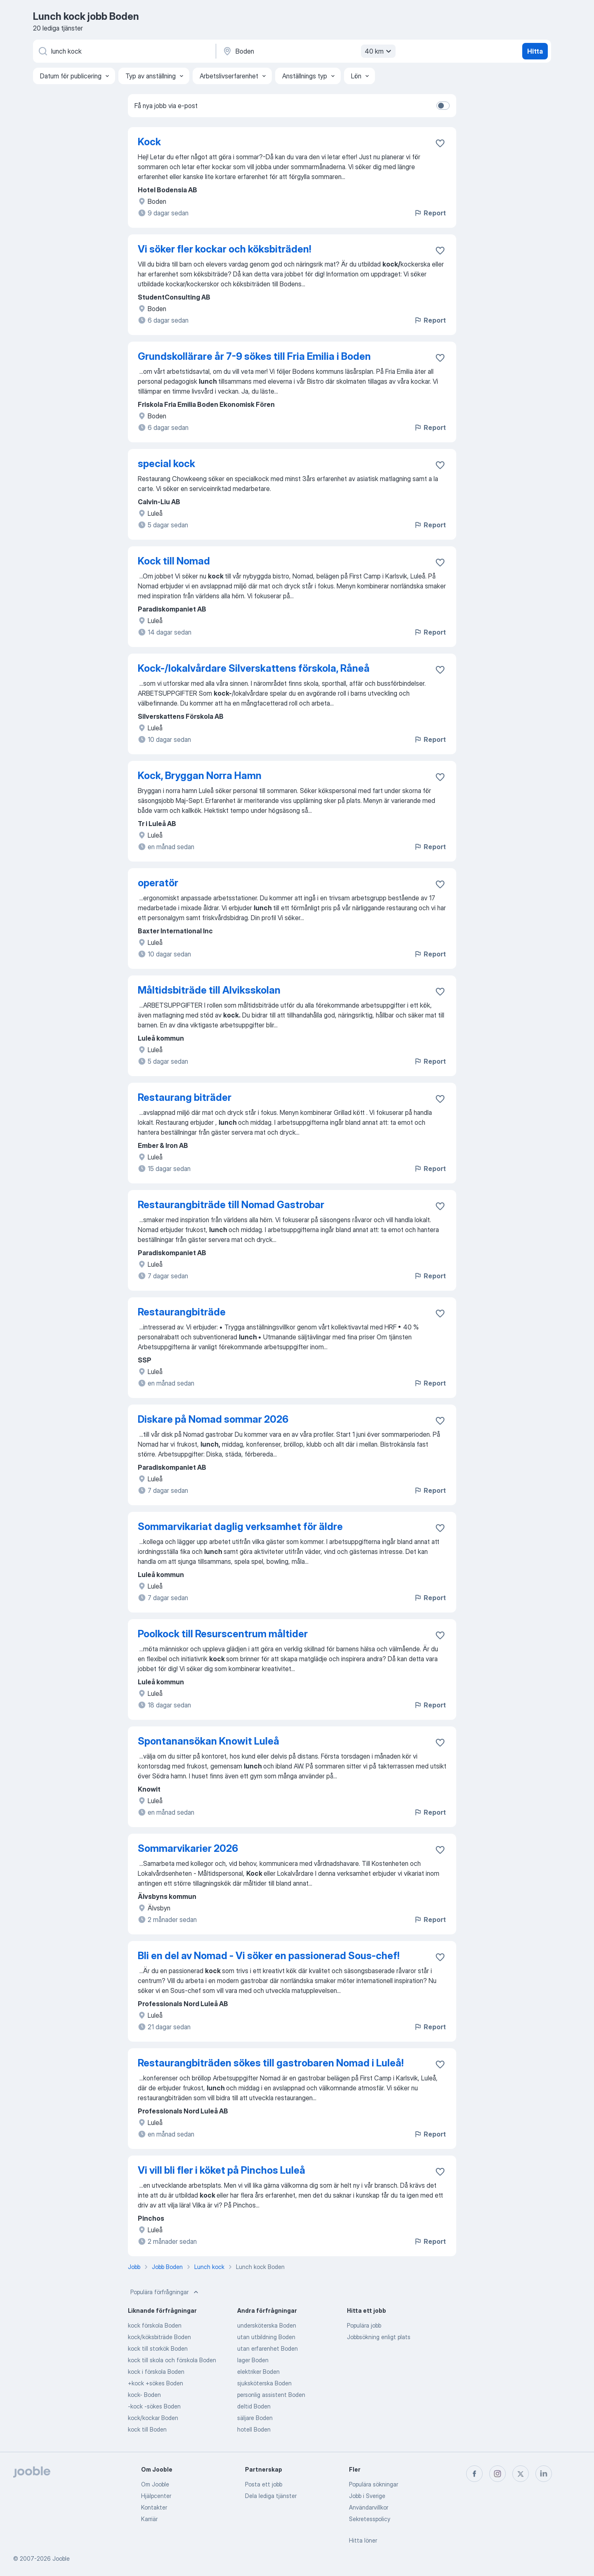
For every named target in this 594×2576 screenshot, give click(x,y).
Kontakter (154, 2507)
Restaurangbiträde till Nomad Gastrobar (231, 1205)
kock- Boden (144, 2394)
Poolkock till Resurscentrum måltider (223, 1634)
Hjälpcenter (156, 2495)
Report (430, 213)
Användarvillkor (368, 2507)
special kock (166, 464)
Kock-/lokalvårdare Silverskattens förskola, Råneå (254, 668)
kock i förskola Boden (156, 2371)
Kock (149, 142)
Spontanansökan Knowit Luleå (208, 1741)
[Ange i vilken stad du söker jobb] (308, 51)
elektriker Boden (258, 2371)
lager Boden (253, 2359)
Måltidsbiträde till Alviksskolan (209, 990)
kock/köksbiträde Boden (159, 2336)
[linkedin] (543, 2473)
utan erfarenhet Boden (267, 2348)
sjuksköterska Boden (264, 2383)
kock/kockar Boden (153, 2417)
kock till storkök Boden (158, 2348)
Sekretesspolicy (369, 2518)
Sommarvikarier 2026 (188, 1848)
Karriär (149, 2518)
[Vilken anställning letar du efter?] (123, 51)
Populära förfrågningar (165, 2292)
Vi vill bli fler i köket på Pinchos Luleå (221, 2170)
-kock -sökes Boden (154, 2406)
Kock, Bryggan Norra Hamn (200, 776)
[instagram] (497, 2473)
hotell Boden (254, 2429)
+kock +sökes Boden (155, 2383)
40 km (379, 51)
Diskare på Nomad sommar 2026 (213, 1419)
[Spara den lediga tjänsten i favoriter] (440, 143)
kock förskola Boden (155, 2325)
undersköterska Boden (266, 2325)
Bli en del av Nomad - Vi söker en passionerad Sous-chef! (268, 1956)
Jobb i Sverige (367, 2495)
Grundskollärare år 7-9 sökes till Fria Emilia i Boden (254, 356)
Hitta (535, 51)
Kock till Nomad (174, 561)
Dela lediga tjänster (271, 2495)
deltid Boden (254, 2406)
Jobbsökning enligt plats (378, 2336)
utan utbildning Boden (266, 2336)
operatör (158, 883)
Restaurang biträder (184, 1097)
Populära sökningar (373, 2484)
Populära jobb (364, 2325)
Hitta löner (363, 2540)
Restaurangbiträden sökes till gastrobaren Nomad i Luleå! (270, 2063)
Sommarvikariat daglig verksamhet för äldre (240, 1526)
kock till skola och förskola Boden (172, 2359)
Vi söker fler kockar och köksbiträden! (224, 249)
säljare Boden (255, 2417)
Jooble (61, 2558)
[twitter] (520, 2473)
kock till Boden (147, 2429)
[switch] (443, 106)
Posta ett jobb (263, 2484)
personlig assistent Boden (271, 2394)
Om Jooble (155, 2484)
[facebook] (474, 2473)
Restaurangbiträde (182, 1312)
